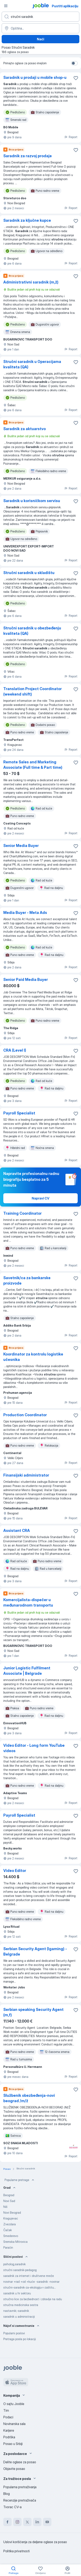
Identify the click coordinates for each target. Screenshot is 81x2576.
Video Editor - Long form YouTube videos (34, 1748)
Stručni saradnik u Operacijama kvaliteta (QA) (32, 364)
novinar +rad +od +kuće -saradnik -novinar (31, 2281)
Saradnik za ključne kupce (27, 220)
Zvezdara (9, 2224)
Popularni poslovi (14, 2333)
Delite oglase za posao (19, 2462)
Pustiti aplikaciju (65, 6)
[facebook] (7, 2522)
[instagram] (17, 2522)
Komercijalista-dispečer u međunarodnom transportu (28, 1602)
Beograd (8, 2195)
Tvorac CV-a (12, 2507)
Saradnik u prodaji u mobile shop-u (34, 77)
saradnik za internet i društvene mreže (28, 2276)
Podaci (8, 2417)
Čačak (7, 2230)
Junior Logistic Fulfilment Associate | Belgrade (26, 1671)
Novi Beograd (12, 2212)
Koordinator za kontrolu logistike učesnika (33, 1357)
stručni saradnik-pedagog (20, 2270)
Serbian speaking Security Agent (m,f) (33, 2012)
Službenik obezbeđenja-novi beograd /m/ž (29, 2098)
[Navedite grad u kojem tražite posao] (40, 28)
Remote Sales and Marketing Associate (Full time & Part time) (32, 765)
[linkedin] (37, 2522)
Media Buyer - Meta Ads (25, 912)
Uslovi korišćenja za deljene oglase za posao (35, 2542)
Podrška (9, 2437)
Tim (6, 2410)
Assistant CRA (16, 1530)
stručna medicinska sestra (20, 2305)
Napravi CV (40, 1198)
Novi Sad (9, 2201)
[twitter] (27, 2522)
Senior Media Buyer (21, 845)
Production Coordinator (25, 1415)
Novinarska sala (14, 2424)
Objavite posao (14, 2469)
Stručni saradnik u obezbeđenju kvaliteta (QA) (32, 631)
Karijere (8, 2430)
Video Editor (14, 1870)
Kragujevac (10, 2218)
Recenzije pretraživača (19, 2500)
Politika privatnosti (16, 2551)
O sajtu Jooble (13, 2404)
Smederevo (10, 2236)
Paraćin (8, 2247)
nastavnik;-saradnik (16, 2310)
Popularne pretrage (20, 2180)
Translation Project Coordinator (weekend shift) (32, 691)
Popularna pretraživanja (19, 2487)
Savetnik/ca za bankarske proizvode (27, 1280)
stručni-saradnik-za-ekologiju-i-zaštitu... (29, 2287)
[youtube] (47, 2522)
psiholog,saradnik (14, 2264)
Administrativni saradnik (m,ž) (30, 282)
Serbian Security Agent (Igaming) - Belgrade (35, 1951)
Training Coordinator (22, 1213)
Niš (5, 2206)
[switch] (74, 63)
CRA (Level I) (14, 1050)
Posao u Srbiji (13, 2444)
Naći (40, 39)
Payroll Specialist (19, 1113)
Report (70, 137)
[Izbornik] (6, 6)
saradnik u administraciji (19, 2316)
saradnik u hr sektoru (17, 2293)
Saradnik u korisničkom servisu (31, 501)
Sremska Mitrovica (15, 2241)
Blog (6, 2494)
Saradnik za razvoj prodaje (27, 156)
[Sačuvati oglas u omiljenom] (76, 78)
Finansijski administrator (26, 1475)
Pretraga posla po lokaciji (19, 2339)
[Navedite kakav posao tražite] (40, 17)
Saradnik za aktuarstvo (24, 429)
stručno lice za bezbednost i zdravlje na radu (32, 2299)
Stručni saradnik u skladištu (28, 573)
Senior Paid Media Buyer (25, 979)
